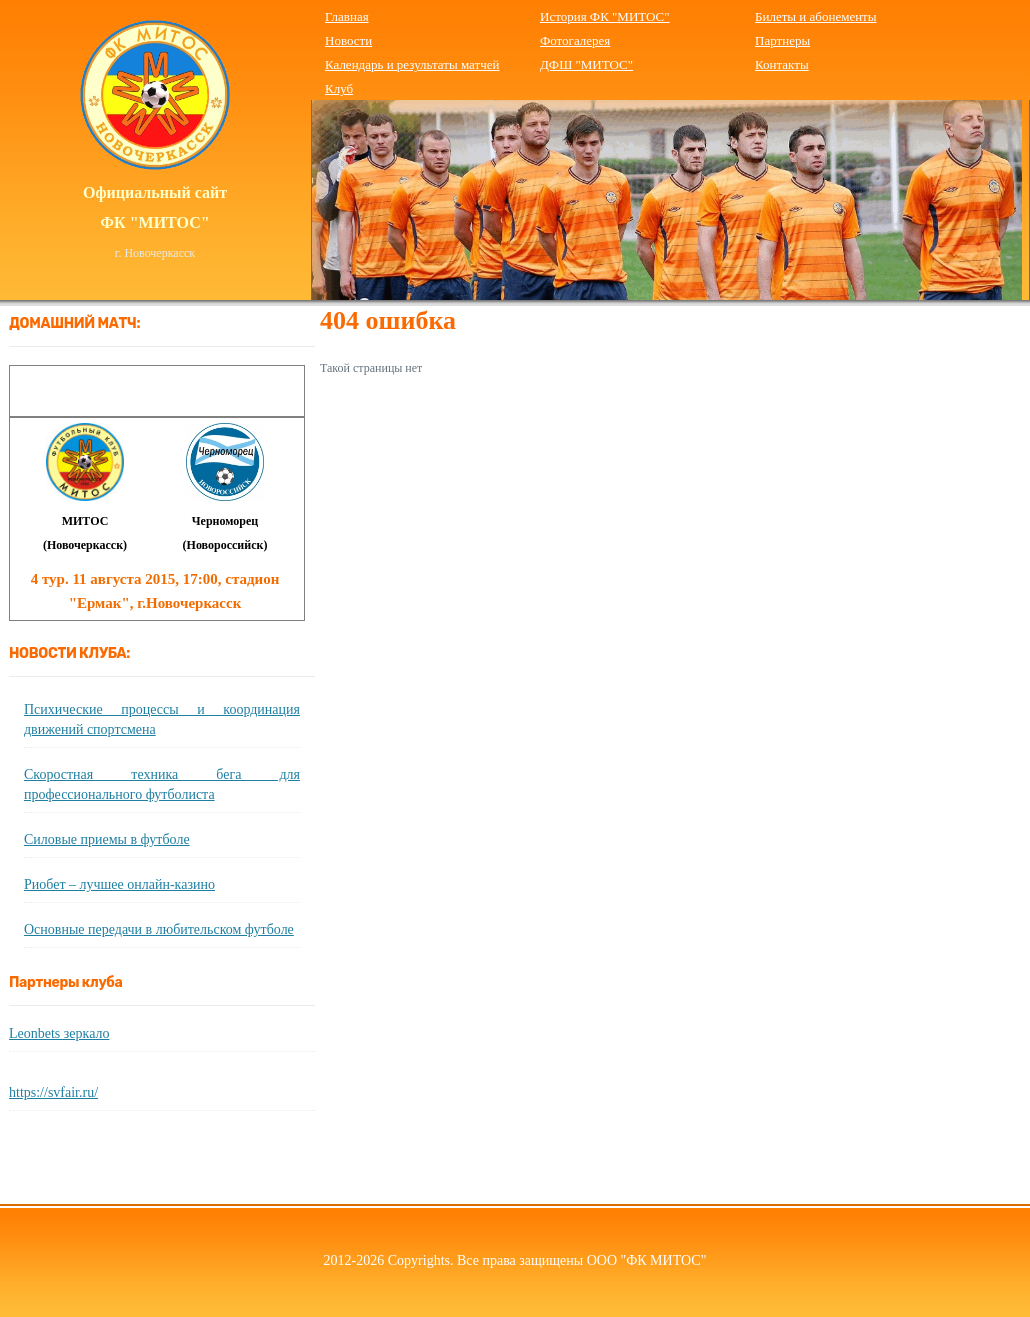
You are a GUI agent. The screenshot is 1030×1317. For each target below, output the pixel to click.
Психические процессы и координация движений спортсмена (162, 719)
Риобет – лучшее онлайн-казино (119, 884)
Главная (347, 16)
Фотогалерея (575, 40)
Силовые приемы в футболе (107, 839)
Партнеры (782, 40)
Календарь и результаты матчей (412, 64)
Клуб (339, 88)
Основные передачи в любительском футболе (159, 929)
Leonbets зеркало (59, 1033)
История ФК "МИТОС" (605, 16)
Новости (348, 40)
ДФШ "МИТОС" (586, 64)
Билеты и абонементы (816, 16)
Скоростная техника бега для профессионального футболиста (162, 784)
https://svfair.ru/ (53, 1092)
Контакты (782, 64)
